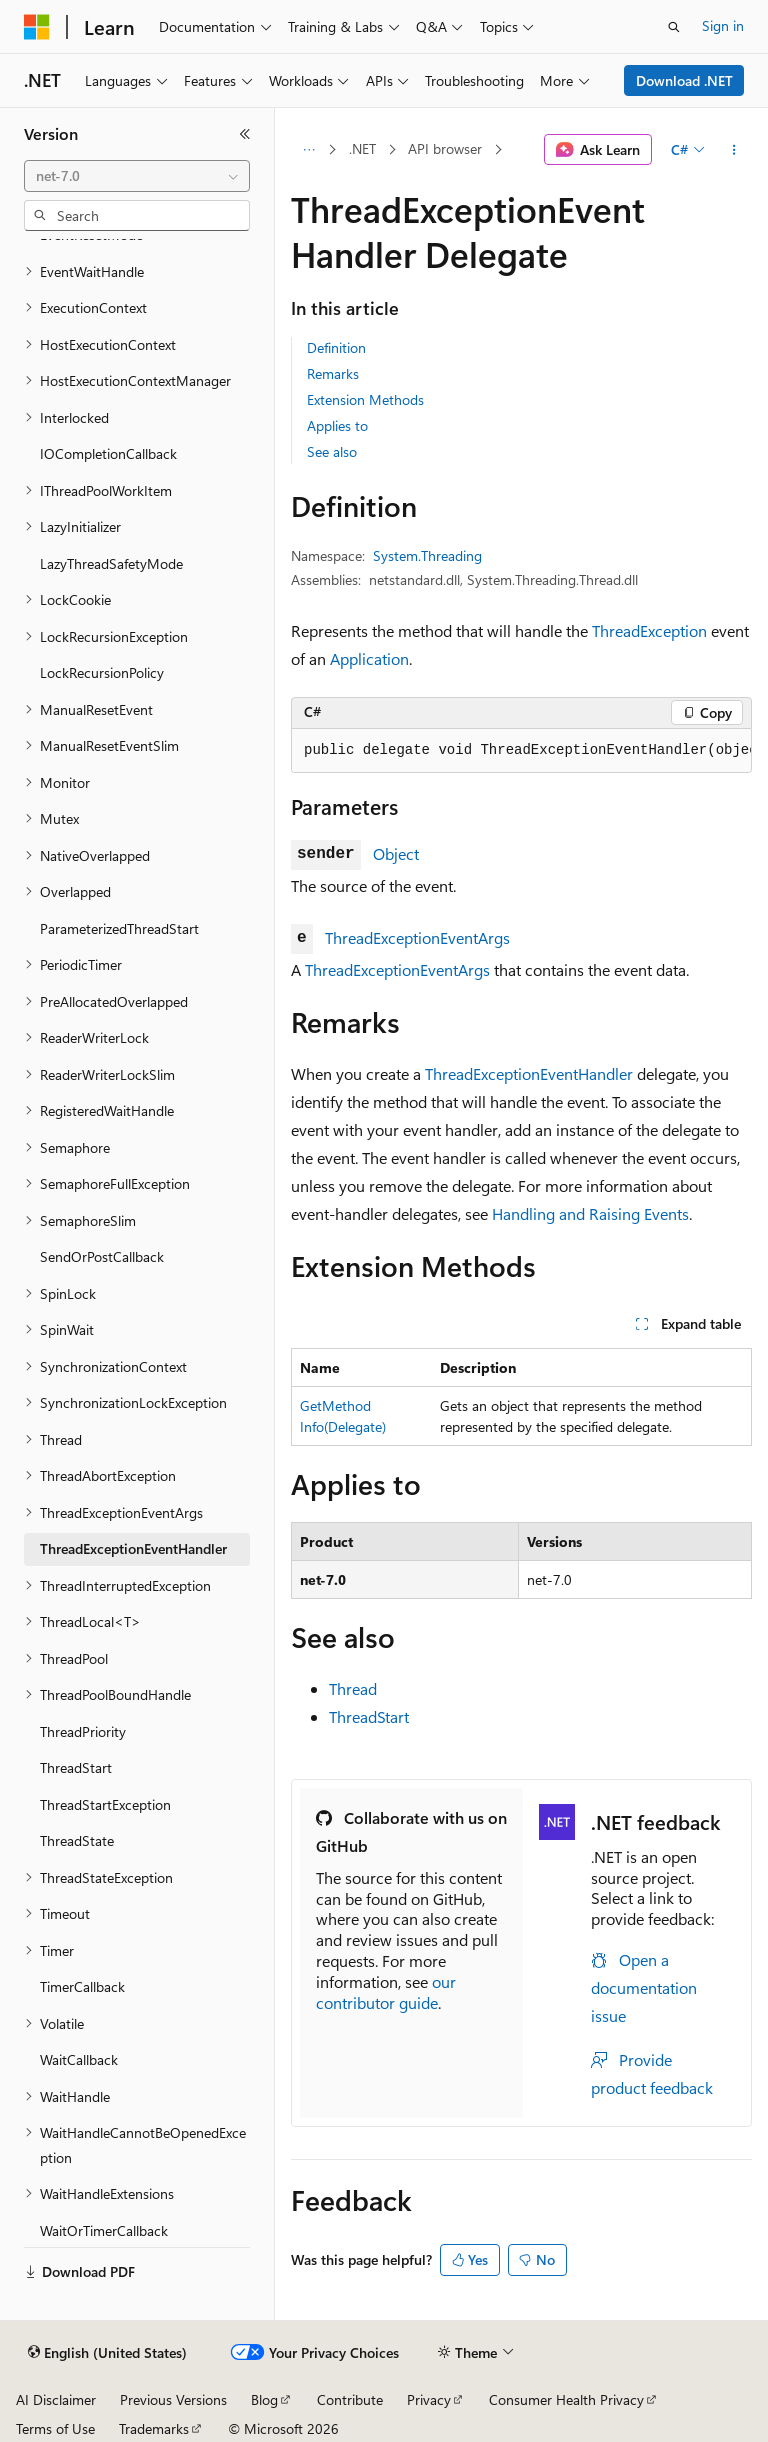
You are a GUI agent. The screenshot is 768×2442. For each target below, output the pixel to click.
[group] (521, 751)
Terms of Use (55, 2428)
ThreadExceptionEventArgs (417, 937)
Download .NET (684, 80)
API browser (445, 148)
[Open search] (674, 27)
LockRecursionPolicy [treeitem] (102, 672)
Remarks (333, 373)
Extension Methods (365, 399)
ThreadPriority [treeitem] (83, 1731)
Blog (264, 2399)
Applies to (337, 425)
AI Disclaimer (56, 2399)
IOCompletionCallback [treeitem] (108, 453)
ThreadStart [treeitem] (76, 1767)
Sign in (723, 25)
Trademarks (154, 2428)
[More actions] (734, 150)
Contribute (350, 2399)
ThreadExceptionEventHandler (529, 1073)
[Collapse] (245, 134)
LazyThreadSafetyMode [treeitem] (111, 563)
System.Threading (427, 555)
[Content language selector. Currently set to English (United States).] (107, 2353)
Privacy (429, 2399)
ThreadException (649, 630)
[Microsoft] (37, 27)
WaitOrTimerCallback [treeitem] (104, 2230)
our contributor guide (386, 1992)
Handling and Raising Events (590, 1213)
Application (369, 658)
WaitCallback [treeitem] (79, 2059)
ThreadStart (369, 1716)
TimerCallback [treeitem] (82, 1986)
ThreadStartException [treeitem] (105, 1804)
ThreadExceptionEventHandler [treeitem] (133, 1548)
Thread (353, 1688)
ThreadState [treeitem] (77, 1840)
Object (396, 853)
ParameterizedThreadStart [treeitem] (119, 928)
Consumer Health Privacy (566, 2399)
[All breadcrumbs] (308, 150)
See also (332, 451)
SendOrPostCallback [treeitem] (102, 1256)
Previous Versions (173, 2399)
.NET (362, 148)
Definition (336, 347)
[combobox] (137, 176)
